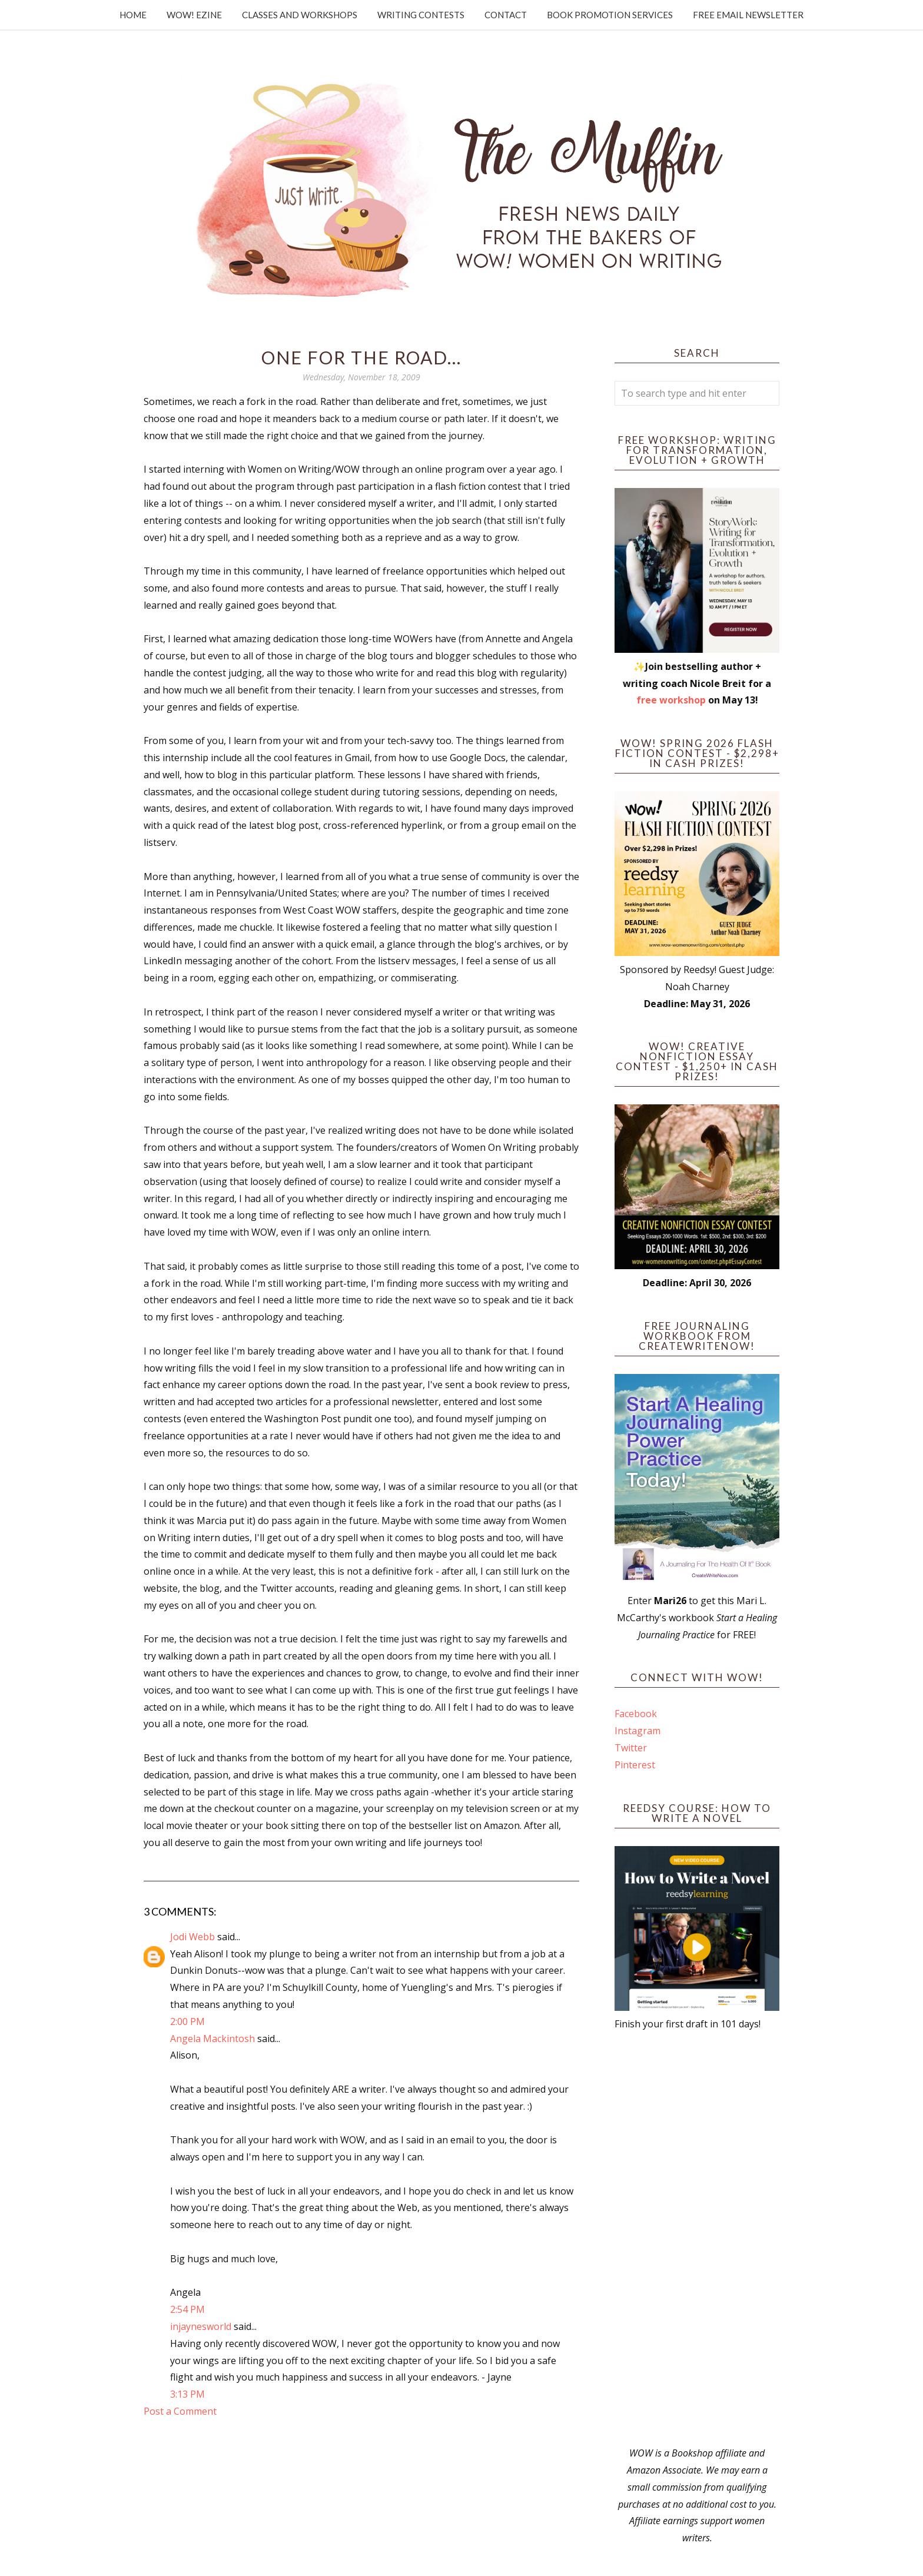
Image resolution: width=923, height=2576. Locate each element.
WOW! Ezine (194, 14)
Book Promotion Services (610, 14)
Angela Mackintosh (212, 2038)
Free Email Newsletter (748, 14)
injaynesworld (200, 2326)
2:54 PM (187, 2309)
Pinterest (635, 1764)
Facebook (636, 1713)
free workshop (671, 699)
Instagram (637, 1730)
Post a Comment (180, 2411)
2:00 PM (187, 2021)
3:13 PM (187, 2394)
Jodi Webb (192, 1936)
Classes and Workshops (299, 14)
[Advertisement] (697, 2238)
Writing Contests (420, 14)
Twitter (631, 1747)
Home (133, 14)
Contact (505, 14)
